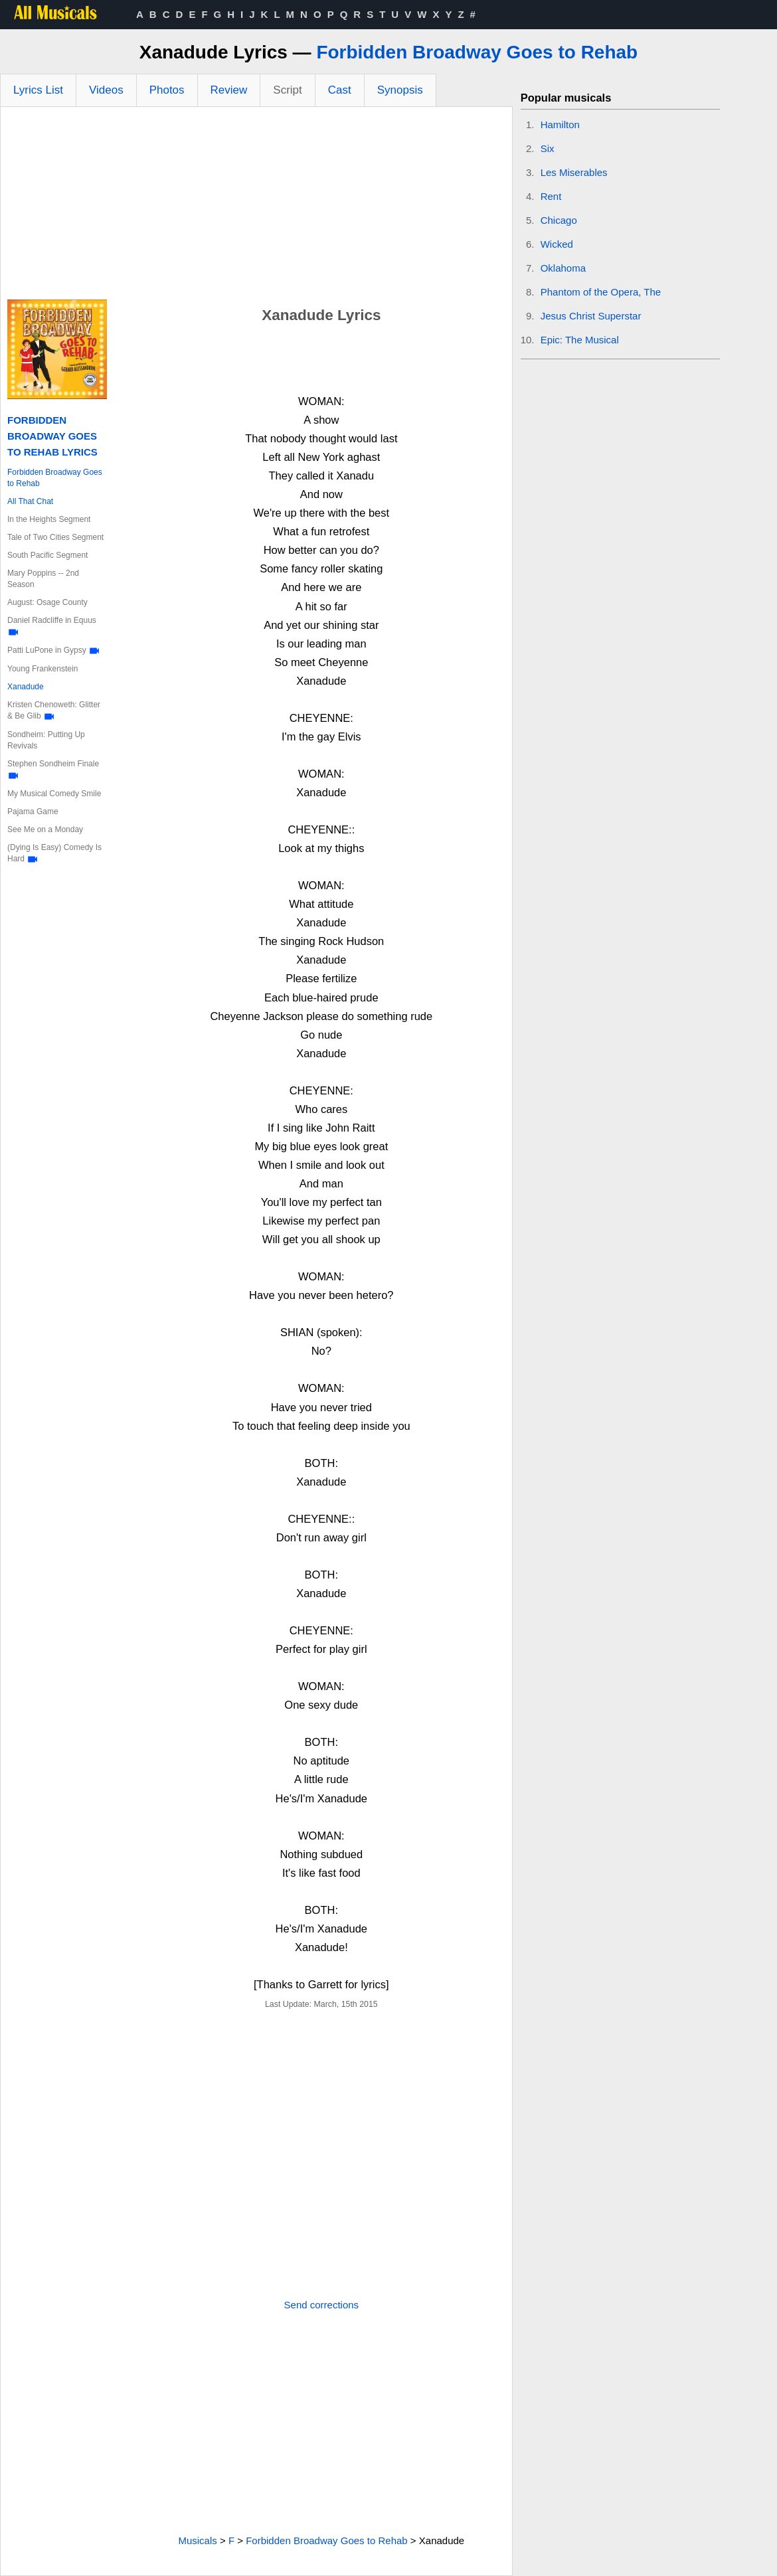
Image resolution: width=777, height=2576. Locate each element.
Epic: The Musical (580, 339)
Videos (106, 90)
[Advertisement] (256, 207)
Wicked (557, 244)
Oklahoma (563, 268)
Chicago (559, 220)
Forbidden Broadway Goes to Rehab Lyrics (52, 436)
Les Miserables (574, 172)
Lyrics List (38, 90)
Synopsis (400, 90)
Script (287, 90)
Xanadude (25, 686)
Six (548, 148)
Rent (551, 196)
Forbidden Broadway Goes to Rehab (477, 52)
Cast (339, 90)
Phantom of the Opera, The (601, 292)
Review (229, 90)
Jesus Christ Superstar (591, 315)
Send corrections (321, 2304)
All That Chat (30, 501)
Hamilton (560, 124)
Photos (167, 90)
